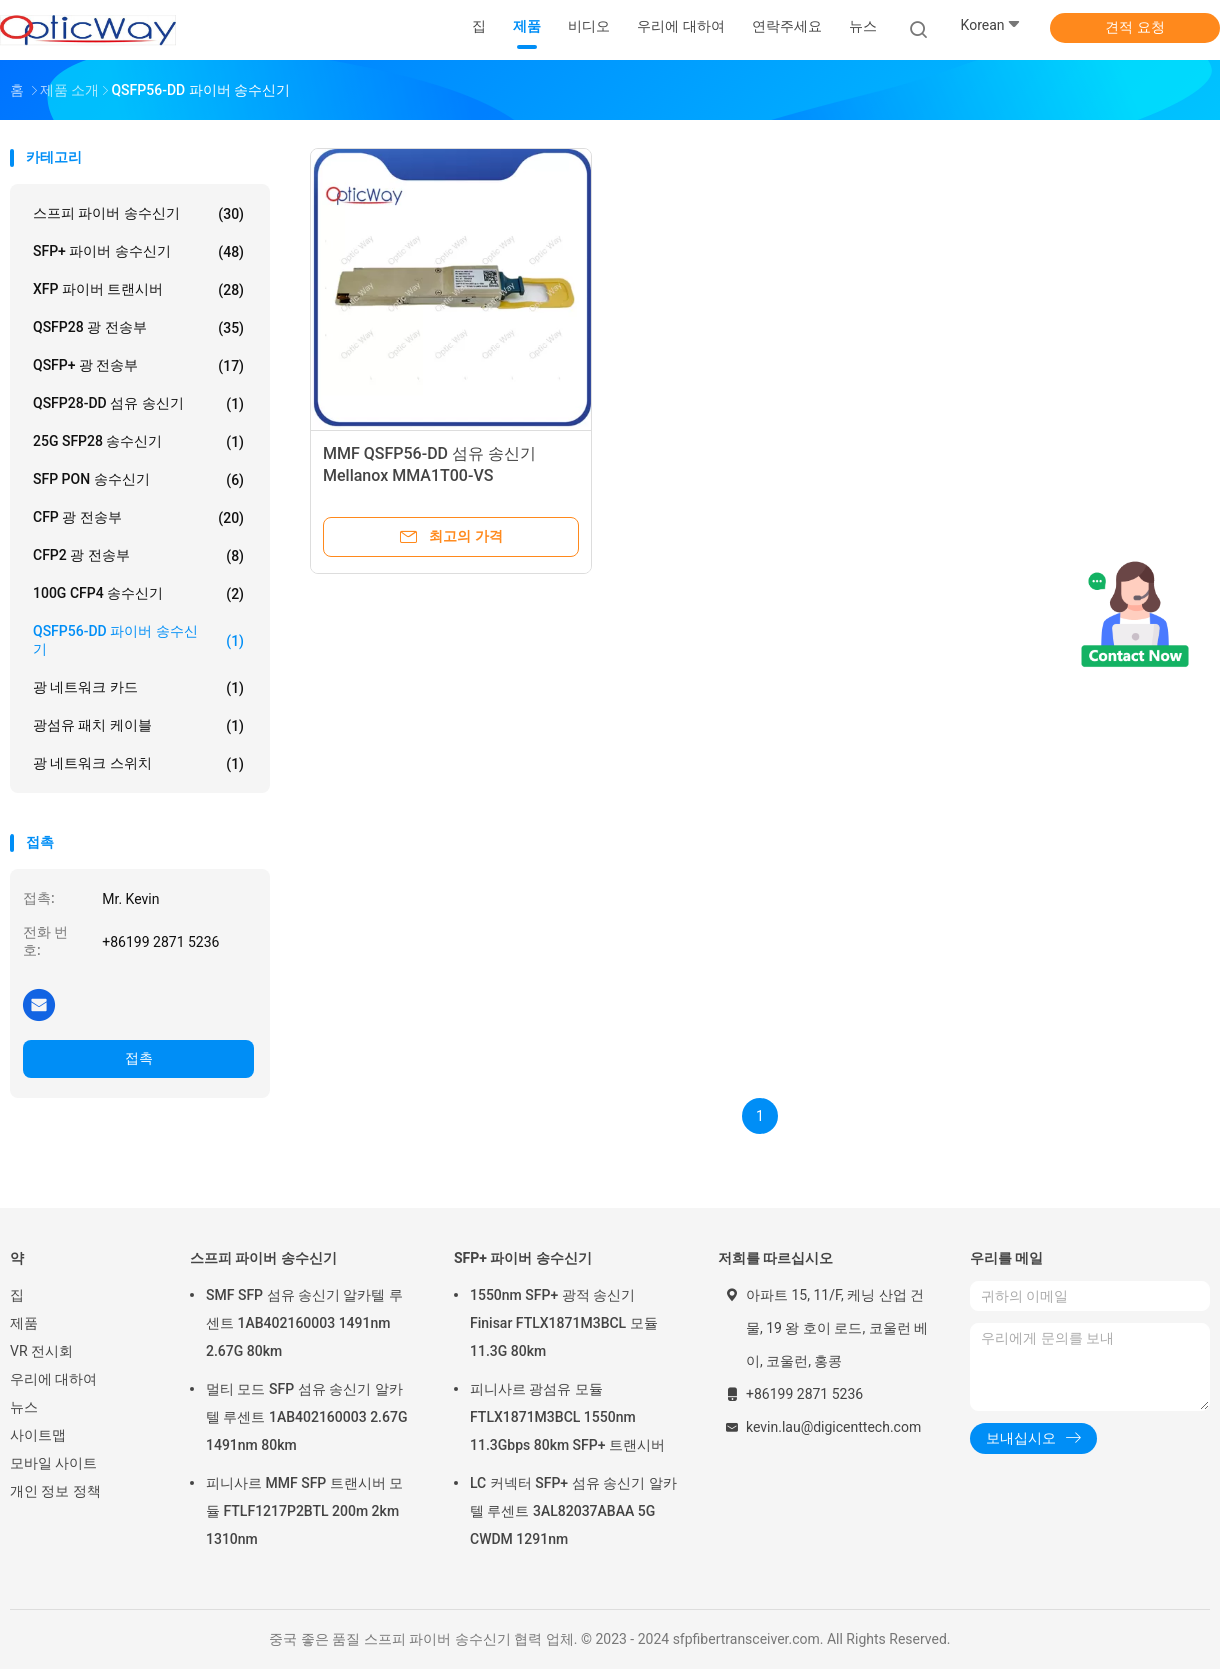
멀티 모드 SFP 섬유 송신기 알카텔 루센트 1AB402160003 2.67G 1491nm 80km (306, 1417)
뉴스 (24, 1407)
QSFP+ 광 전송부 (138, 366)
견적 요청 (1134, 27)
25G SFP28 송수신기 (138, 442)
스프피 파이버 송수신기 (138, 214)
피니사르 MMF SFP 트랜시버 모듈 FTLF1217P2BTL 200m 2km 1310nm (304, 1511)
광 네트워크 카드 (138, 688)
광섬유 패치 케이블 (138, 726)
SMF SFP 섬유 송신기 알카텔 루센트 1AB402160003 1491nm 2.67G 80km (304, 1323)
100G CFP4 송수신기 (138, 594)
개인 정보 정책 (55, 1491)
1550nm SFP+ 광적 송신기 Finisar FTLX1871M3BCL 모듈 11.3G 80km (564, 1323)
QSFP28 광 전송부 (138, 328)
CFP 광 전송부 (138, 518)
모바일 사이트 (53, 1463)
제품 (24, 1323)
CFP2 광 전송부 (138, 556)
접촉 (139, 1058)
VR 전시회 (41, 1351)
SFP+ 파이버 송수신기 (138, 252)
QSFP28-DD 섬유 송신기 (138, 404)
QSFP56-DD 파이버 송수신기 (138, 640)
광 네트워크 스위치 (138, 764)
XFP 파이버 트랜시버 (138, 290)
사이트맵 (38, 1435)
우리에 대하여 (53, 1379)
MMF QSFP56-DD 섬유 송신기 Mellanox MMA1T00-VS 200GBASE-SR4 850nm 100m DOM (448, 475)
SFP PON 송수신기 (138, 480)
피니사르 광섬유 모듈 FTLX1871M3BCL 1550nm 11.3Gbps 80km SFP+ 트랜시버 (567, 1417)
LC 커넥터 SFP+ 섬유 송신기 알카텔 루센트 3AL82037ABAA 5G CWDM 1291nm (573, 1511)
